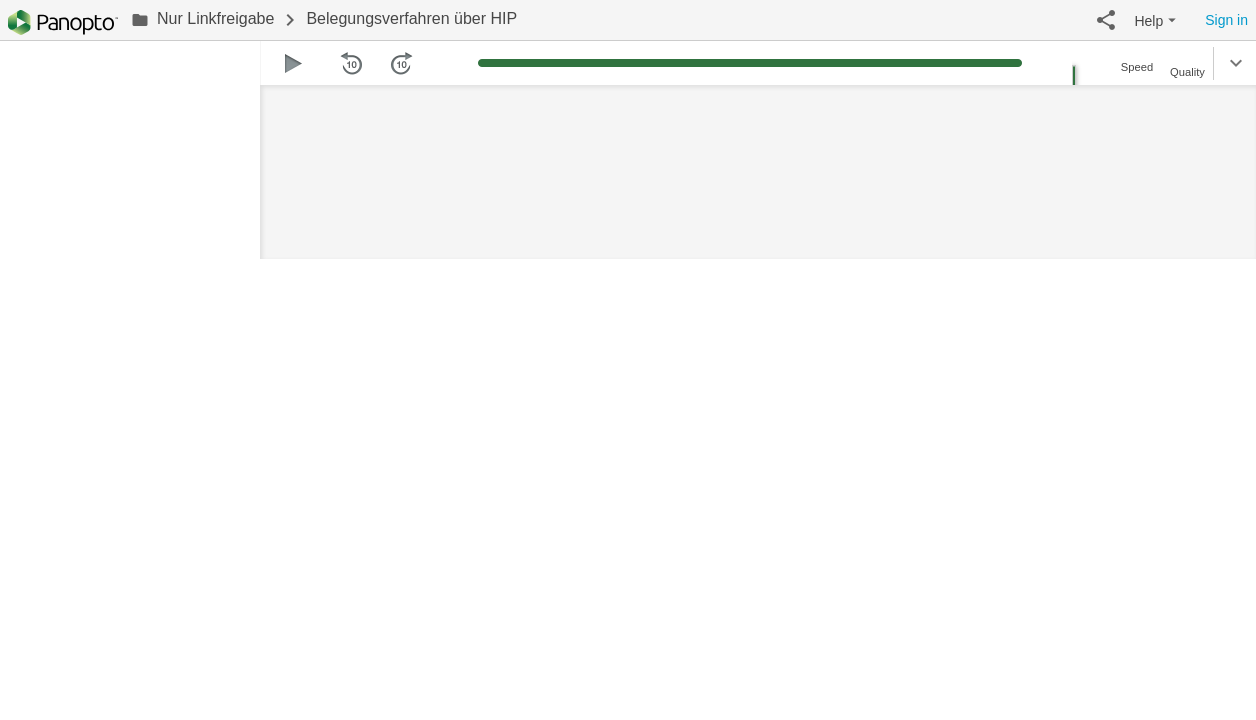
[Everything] (63, 22)
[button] (1106, 20)
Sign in (1226, 20)
